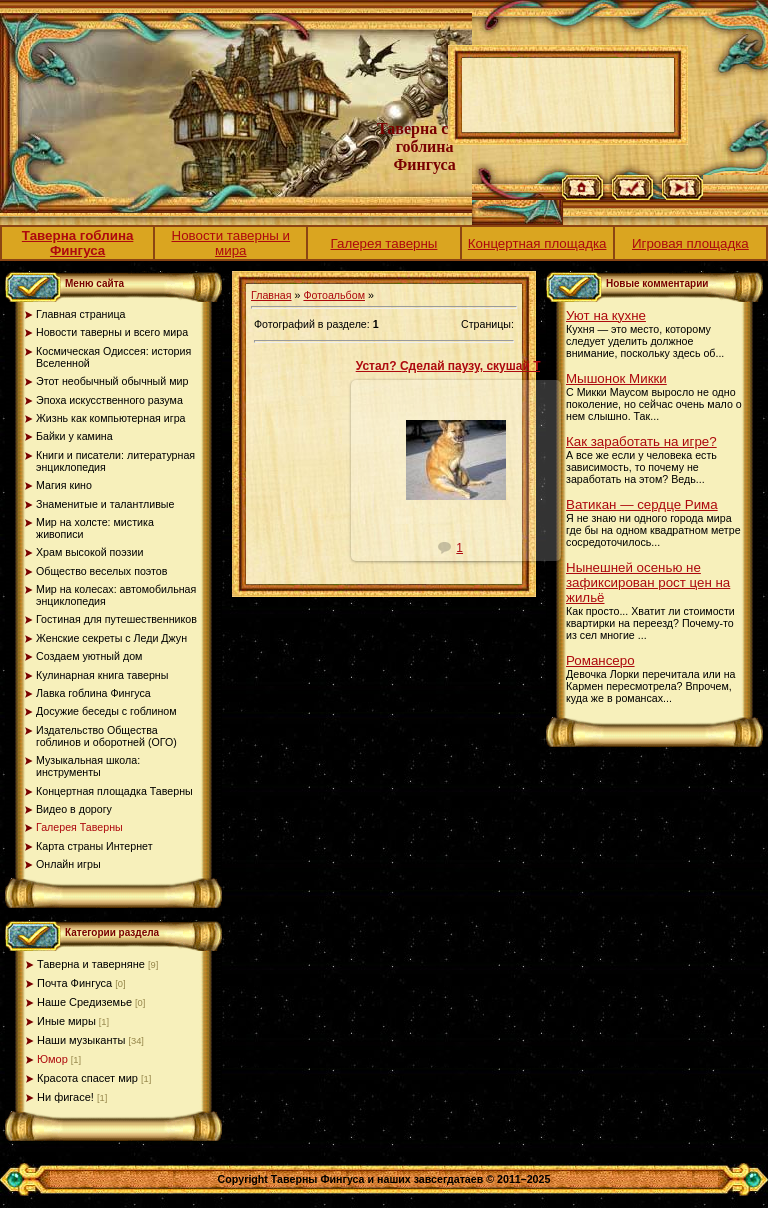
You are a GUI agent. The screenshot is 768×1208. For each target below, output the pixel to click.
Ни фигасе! (65, 1097)
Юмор (52, 1059)
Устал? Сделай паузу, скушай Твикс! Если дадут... (504, 366)
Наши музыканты (81, 1040)
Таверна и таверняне (91, 964)
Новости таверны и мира (231, 243)
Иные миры (66, 1021)
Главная (271, 295)
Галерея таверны (384, 243)
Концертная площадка (537, 243)
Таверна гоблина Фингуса (78, 243)
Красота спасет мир (87, 1078)
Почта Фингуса (74, 983)
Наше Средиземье (84, 1002)
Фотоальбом (334, 295)
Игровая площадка (690, 243)
